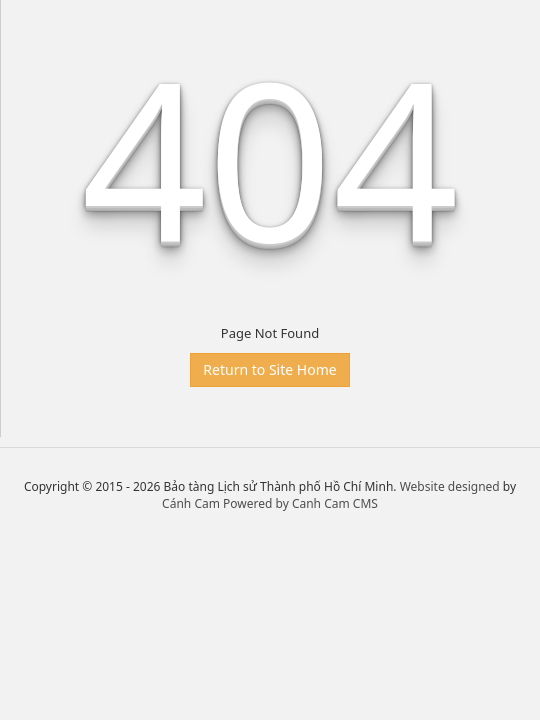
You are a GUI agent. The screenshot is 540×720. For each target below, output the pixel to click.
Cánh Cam (191, 503)
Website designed (450, 486)
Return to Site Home (269, 369)
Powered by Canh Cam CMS (300, 503)
